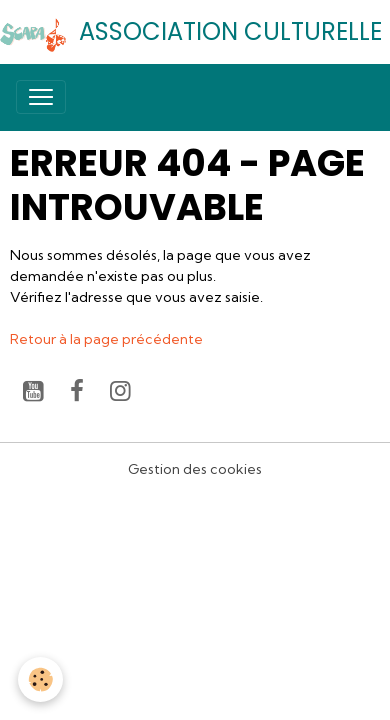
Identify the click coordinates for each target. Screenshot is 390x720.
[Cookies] (40, 679)
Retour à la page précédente (106, 339)
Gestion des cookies (195, 469)
